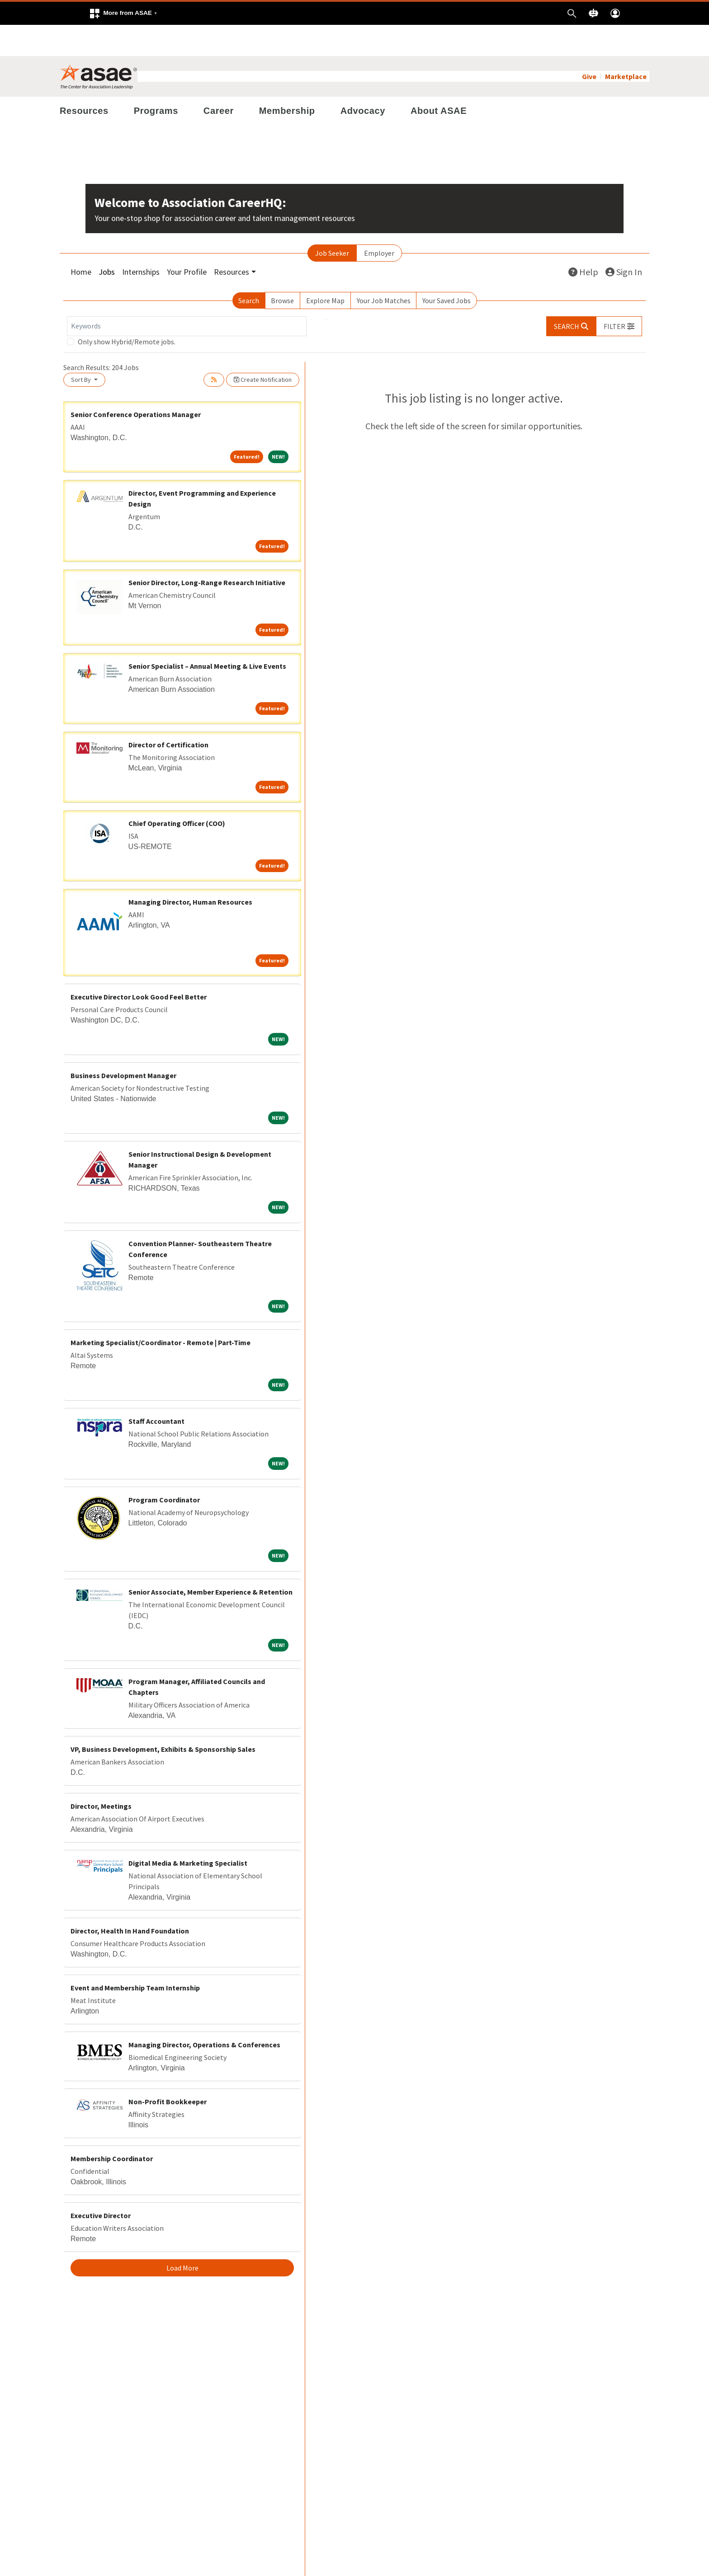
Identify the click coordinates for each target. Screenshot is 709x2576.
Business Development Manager (123, 1043)
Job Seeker (332, 221)
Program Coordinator (164, 1468)
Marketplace (626, 45)
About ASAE (439, 79)
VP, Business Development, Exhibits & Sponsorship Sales (163, 1717)
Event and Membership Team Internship (135, 1956)
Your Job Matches (384, 269)
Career (218, 79)
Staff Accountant (156, 1389)
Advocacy (362, 79)
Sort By (81, 348)
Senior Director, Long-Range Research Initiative (206, 551)
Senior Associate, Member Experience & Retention (210, 1560)
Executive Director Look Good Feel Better (139, 965)
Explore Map (325, 269)
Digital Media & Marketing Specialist (187, 1831)
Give (589, 45)
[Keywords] (187, 295)
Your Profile (187, 240)
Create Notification (263, 348)
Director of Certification (168, 713)
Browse (282, 269)
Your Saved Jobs (446, 269)
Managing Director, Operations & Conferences (204, 2013)
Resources (84, 79)
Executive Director (101, 2184)
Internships (141, 240)
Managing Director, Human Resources (190, 870)
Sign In (623, 240)
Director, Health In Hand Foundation (130, 1899)
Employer (379, 221)
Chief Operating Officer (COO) (176, 792)
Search (248, 269)
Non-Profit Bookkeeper (167, 2070)
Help (583, 240)
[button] (123, 13)
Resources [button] (231, 240)
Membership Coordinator (112, 2127)
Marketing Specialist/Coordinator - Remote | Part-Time (161, 1311)
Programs (156, 79)
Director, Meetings (101, 1774)
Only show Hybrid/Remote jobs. (126, 310)
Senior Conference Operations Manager (136, 383)
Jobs (107, 240)
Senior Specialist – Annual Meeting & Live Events (207, 634)
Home (81, 240)
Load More (182, 2236)
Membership (287, 79)
